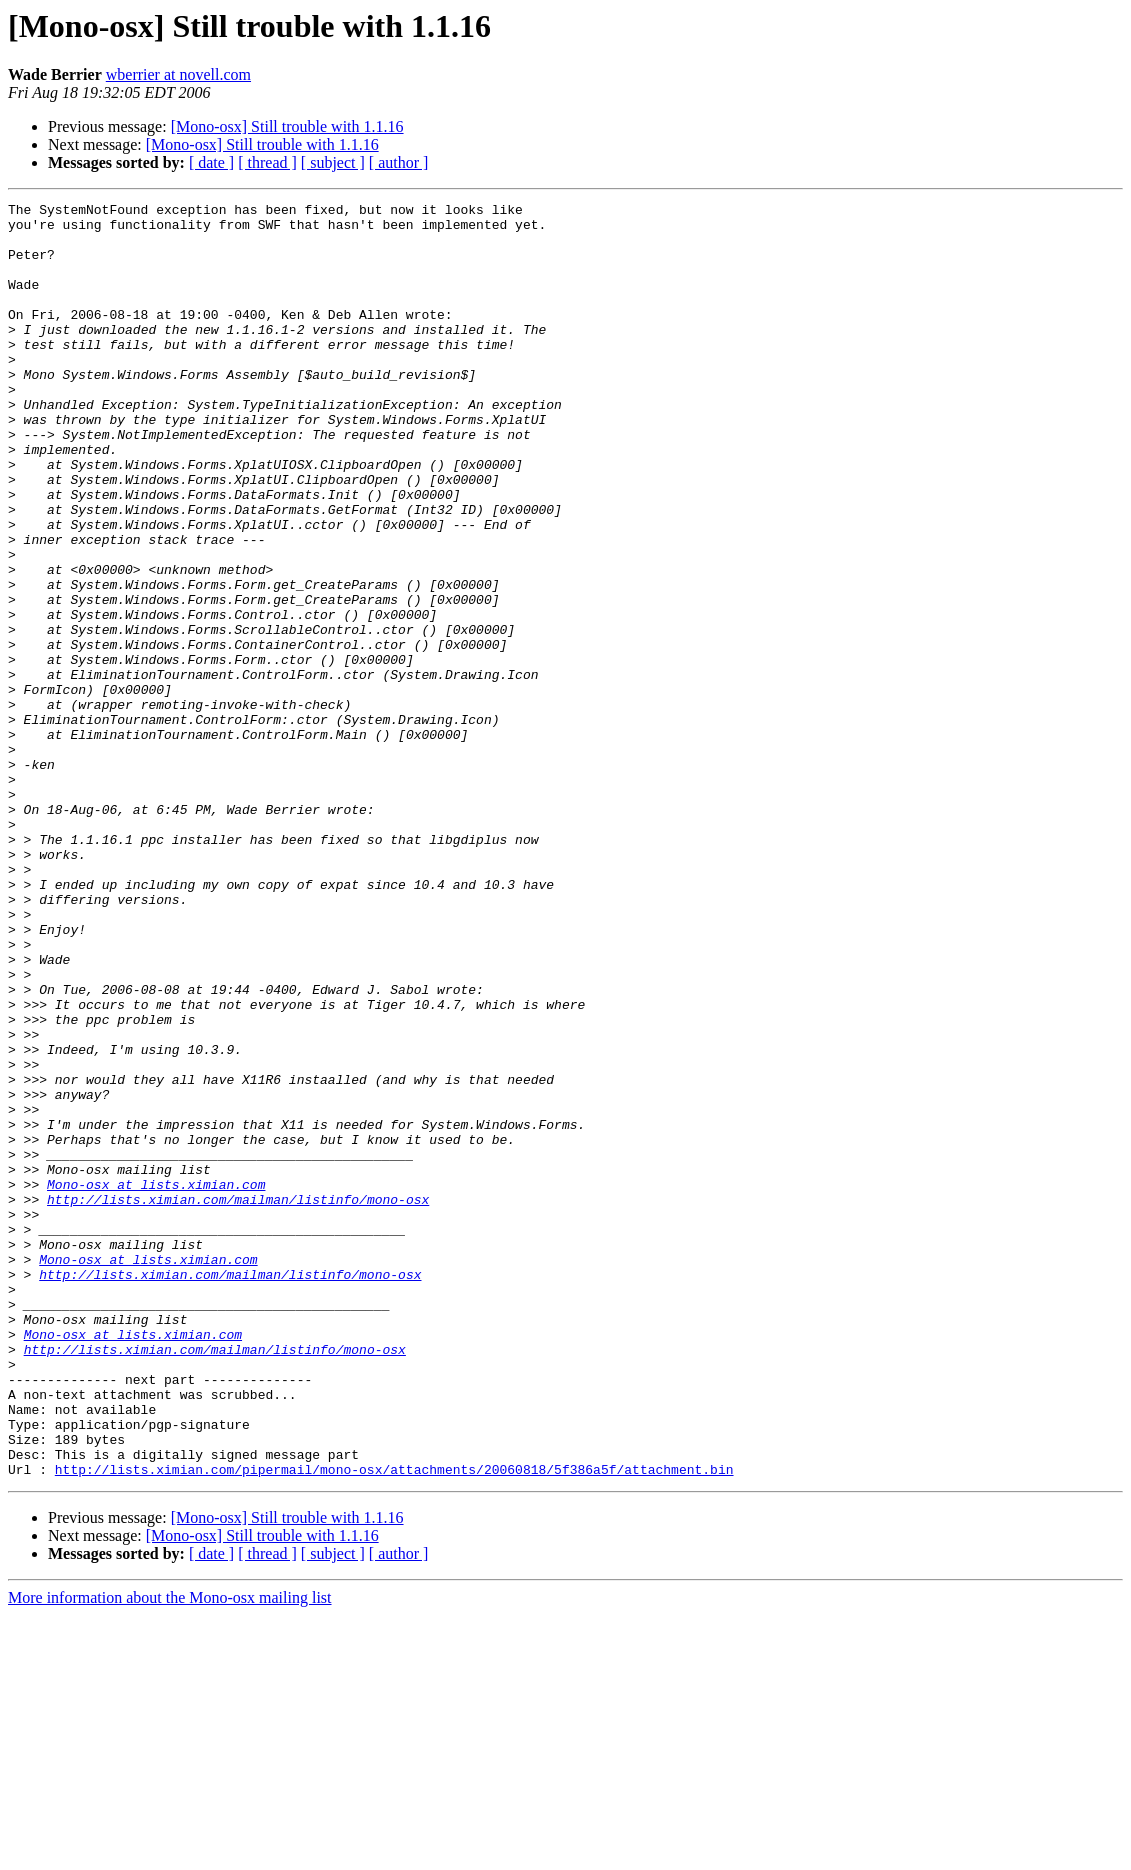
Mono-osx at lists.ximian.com (156, 1382)
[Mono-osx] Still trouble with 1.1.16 (287, 126)
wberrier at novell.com (178, 74)
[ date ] (211, 162)
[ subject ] (333, 162)
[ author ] (399, 162)
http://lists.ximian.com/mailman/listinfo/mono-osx (238, 1400)
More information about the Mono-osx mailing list (170, 1852)
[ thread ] (267, 162)
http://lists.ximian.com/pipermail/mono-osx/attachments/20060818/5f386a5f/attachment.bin (394, 1724)
